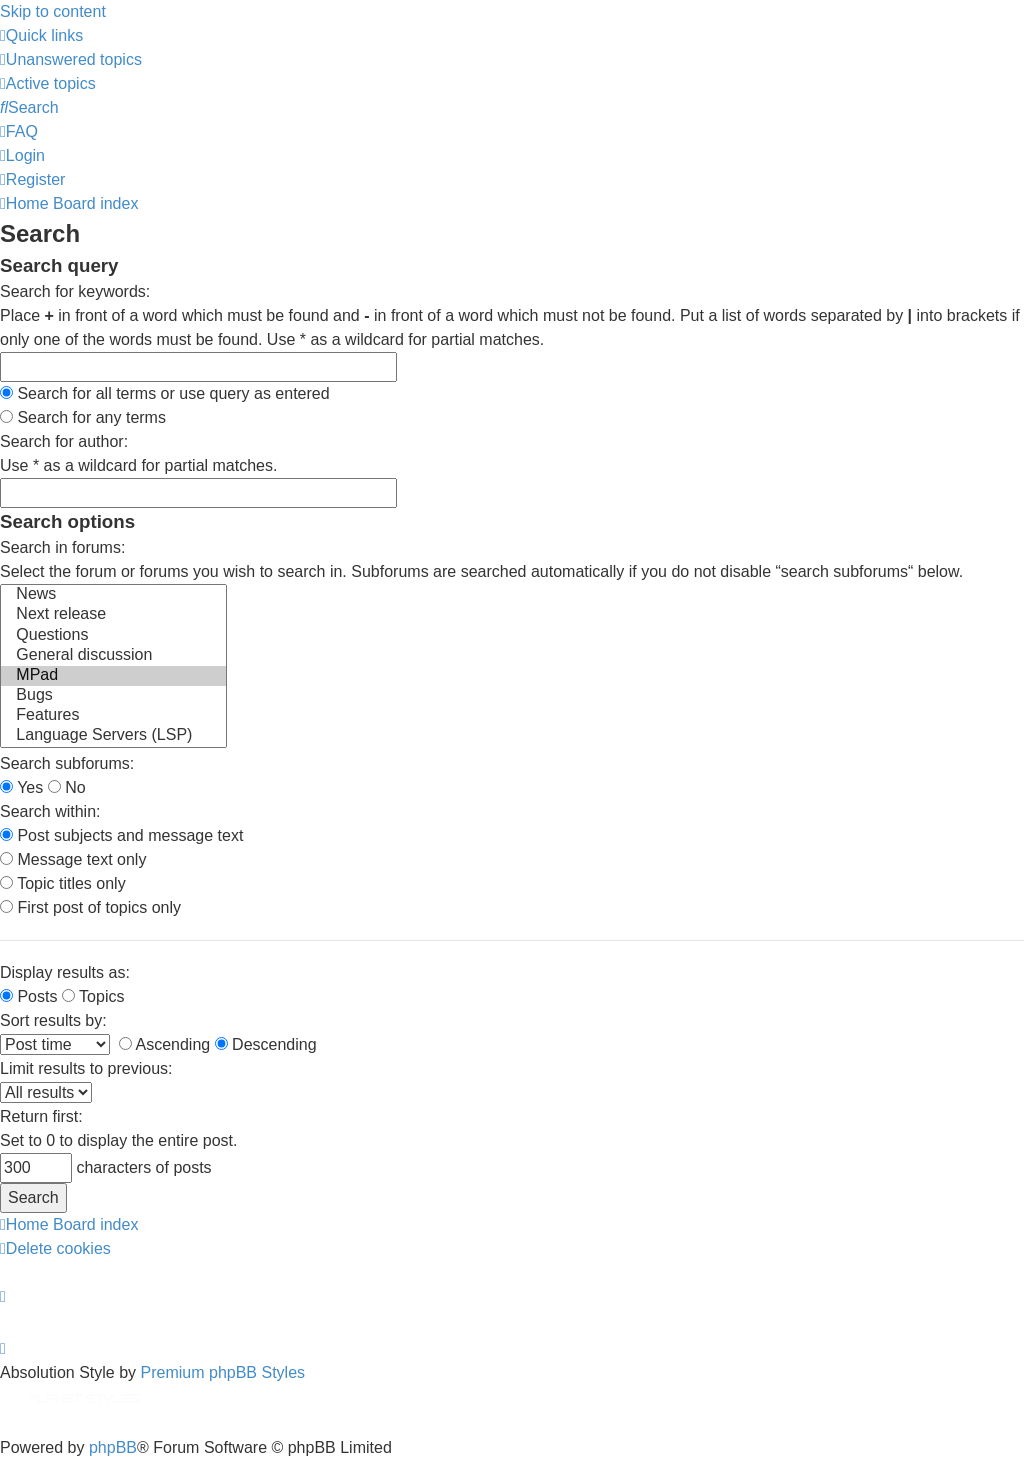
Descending (266, 1044)
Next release (113, 615)
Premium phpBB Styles (223, 1372)
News (113, 595)
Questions (113, 636)
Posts (28, 996)
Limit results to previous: (86, 1068)
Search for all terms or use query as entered (165, 393)
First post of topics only (90, 907)
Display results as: (65, 972)
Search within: (50, 811)
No (67, 787)
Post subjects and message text (121, 835)
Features (113, 716)
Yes (21, 787)
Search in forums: (62, 547)
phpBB (113, 1447)
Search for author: (64, 441)
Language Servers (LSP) (113, 736)
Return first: (41, 1116)
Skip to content (53, 11)
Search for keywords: (75, 291)
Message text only (73, 859)
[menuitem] (71, 59)
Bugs (113, 696)
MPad (113, 676)
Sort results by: (53, 1020)
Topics (93, 996)
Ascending (164, 1044)
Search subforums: (67, 763)
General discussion (113, 656)
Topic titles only (63, 883)
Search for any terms (83, 417)
